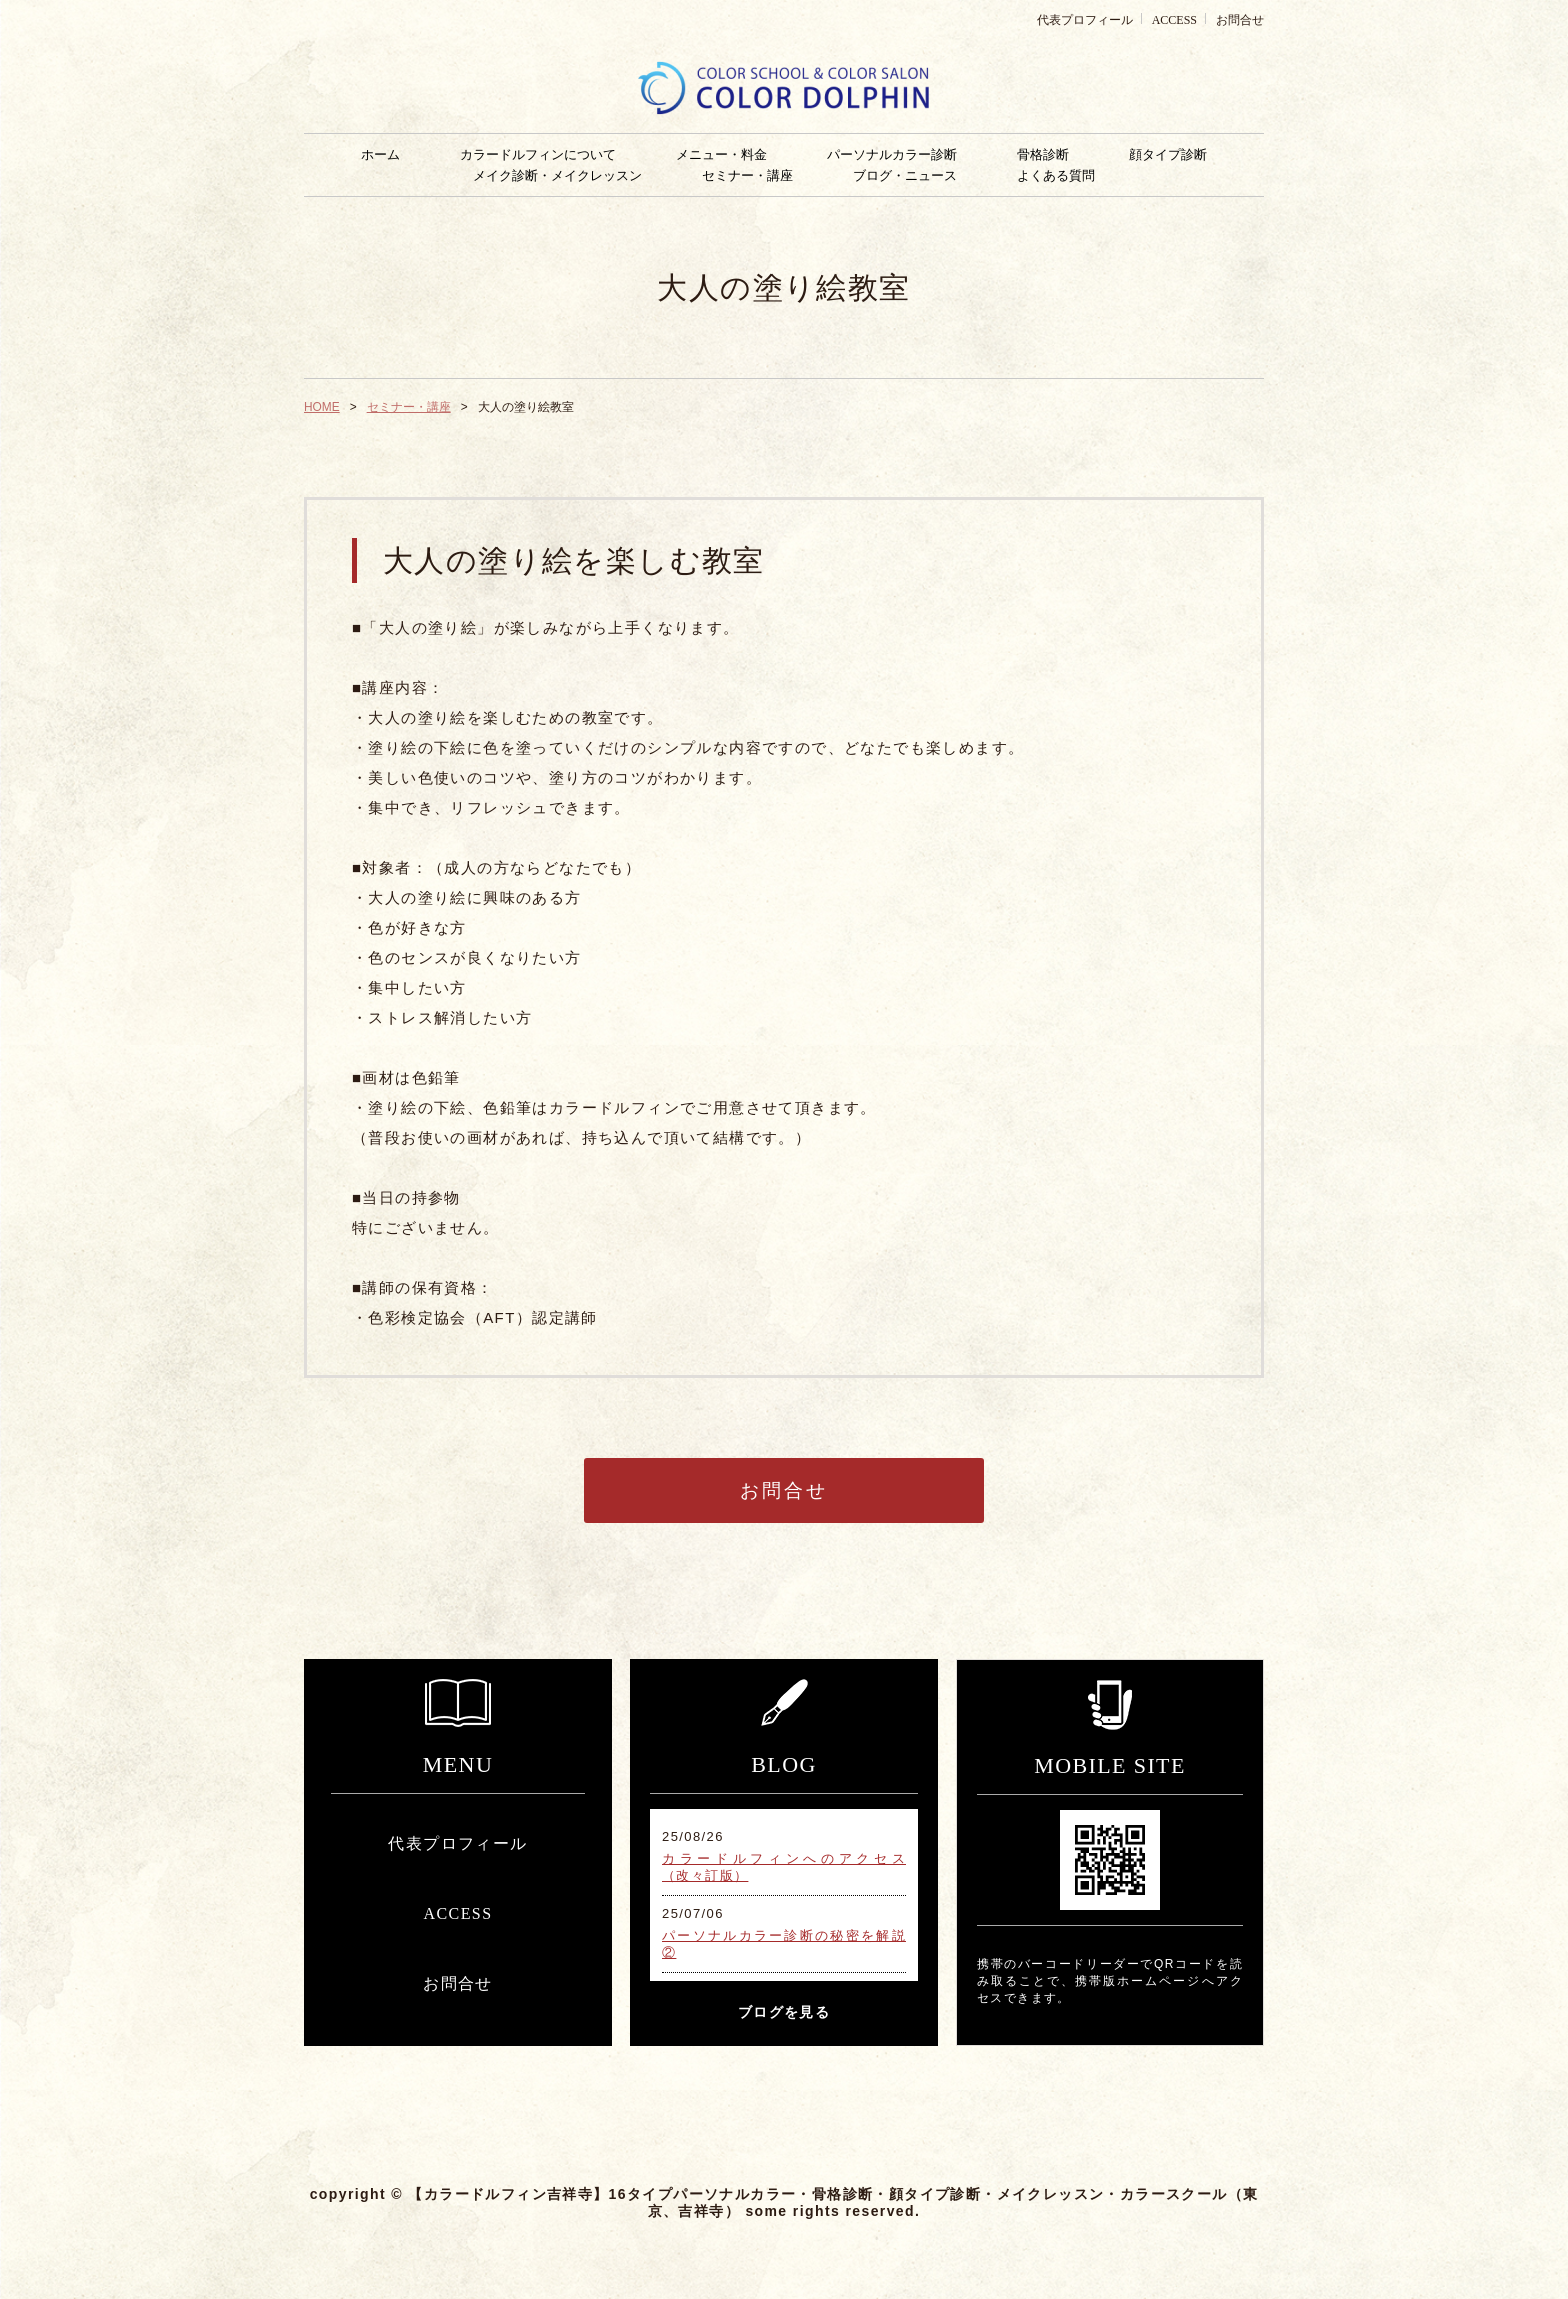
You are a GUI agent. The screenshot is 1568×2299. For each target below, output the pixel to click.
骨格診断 (1043, 154)
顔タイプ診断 (1168, 154)
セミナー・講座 (747, 175)
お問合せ (1240, 20)
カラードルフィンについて (538, 154)
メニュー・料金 (721, 154)
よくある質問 (1056, 175)
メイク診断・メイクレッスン (557, 175)
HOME (322, 407)
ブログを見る (784, 2012)
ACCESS (1174, 20)
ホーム (380, 154)
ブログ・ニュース (905, 175)
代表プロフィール (1085, 20)
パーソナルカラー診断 (892, 154)
